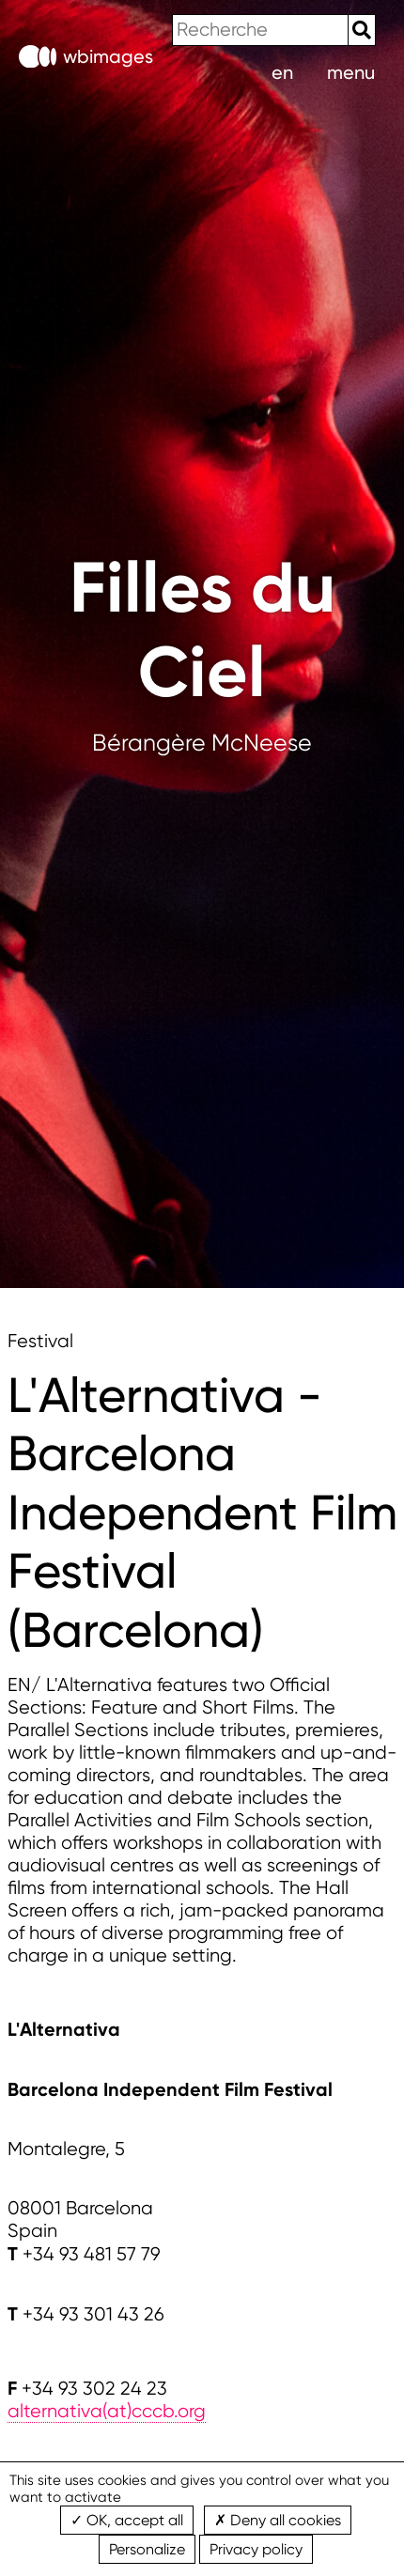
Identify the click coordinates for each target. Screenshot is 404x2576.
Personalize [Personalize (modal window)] (147, 2549)
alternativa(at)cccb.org (107, 2411)
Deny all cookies (277, 2520)
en (282, 72)
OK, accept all (126, 2520)
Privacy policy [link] (256, 2549)
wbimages (86, 57)
